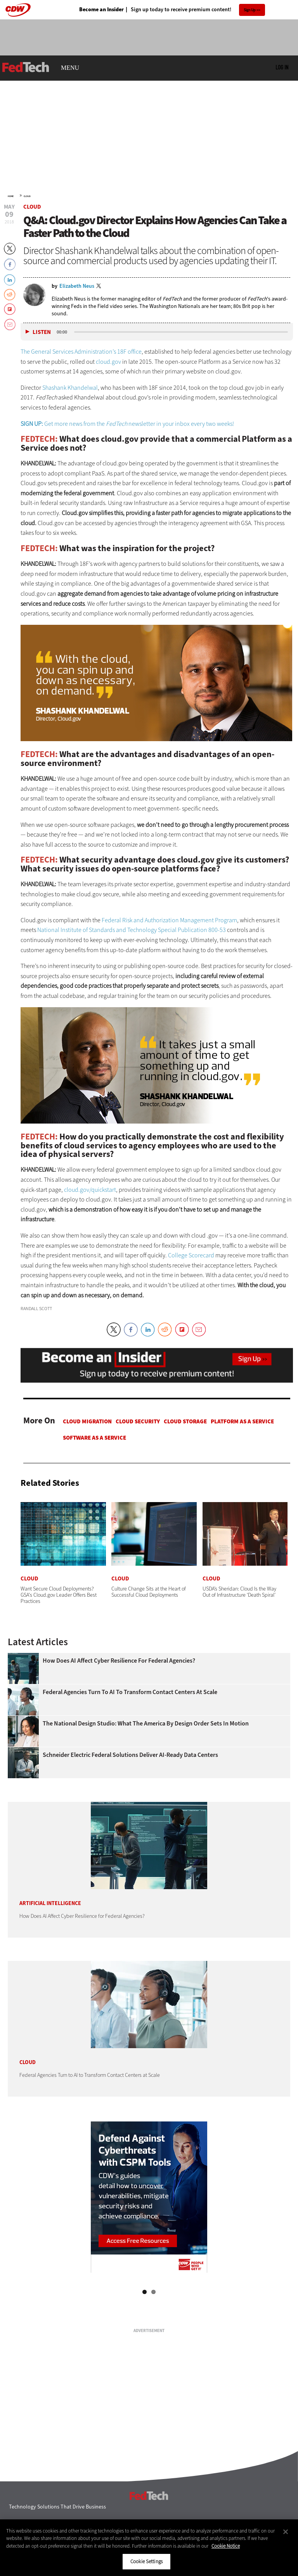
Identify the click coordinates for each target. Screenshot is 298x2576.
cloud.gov (108, 362)
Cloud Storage (185, 1421)
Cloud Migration (87, 1421)
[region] (149, 2547)
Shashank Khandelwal (70, 388)
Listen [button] (42, 332)
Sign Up (250, 9)
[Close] (285, 2531)
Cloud (27, 196)
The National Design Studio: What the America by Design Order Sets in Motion (146, 1723)
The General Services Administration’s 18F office (81, 352)
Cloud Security (138, 1421)
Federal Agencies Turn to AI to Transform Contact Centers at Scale (130, 1692)
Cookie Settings (146, 2561)
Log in (281, 67)
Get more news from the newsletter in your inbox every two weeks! (127, 424)
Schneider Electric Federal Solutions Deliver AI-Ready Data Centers (130, 1755)
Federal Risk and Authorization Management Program (169, 920)
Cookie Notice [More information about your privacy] (225, 2546)
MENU (70, 68)
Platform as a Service (242, 1421)
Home (11, 196)
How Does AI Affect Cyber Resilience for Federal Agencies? (119, 1661)
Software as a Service (94, 1438)
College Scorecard (191, 1255)
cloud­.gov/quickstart (90, 1190)
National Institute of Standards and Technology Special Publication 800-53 (131, 930)
